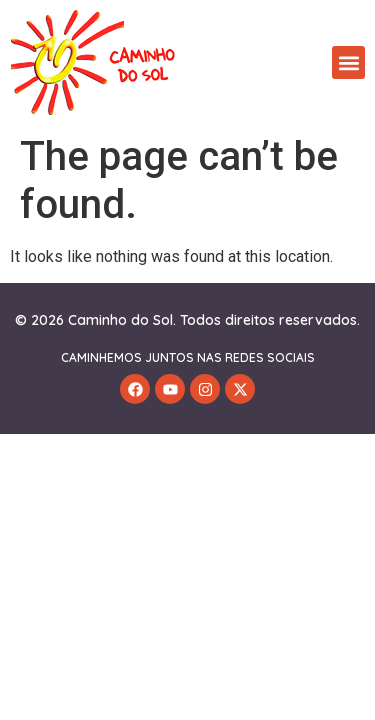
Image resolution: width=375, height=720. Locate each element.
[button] (348, 62)
